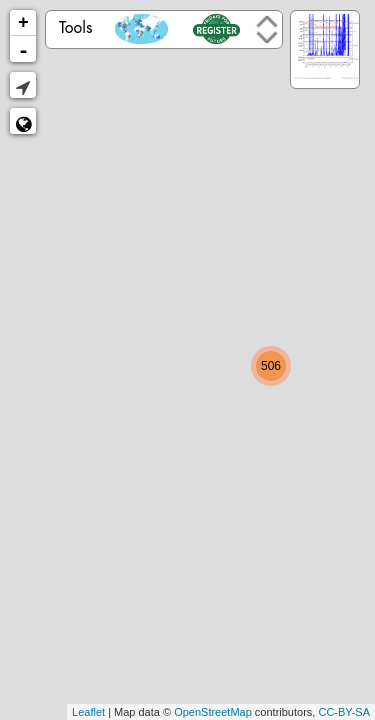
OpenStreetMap (213, 712)
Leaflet (88, 712)
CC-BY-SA (344, 712)
